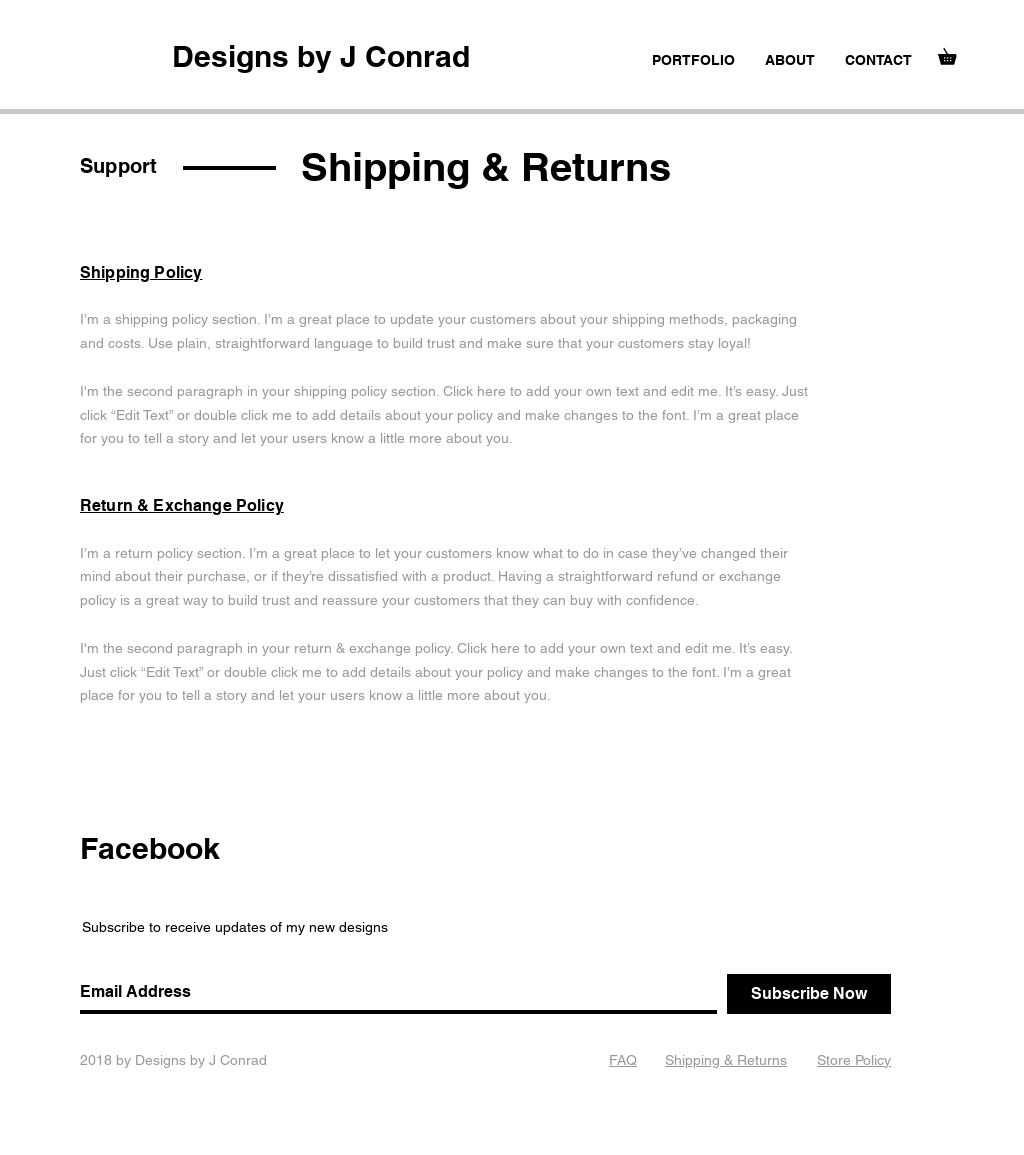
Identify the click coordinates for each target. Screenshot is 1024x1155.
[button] (955, 53)
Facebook (150, 848)
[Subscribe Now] (809, 994)
